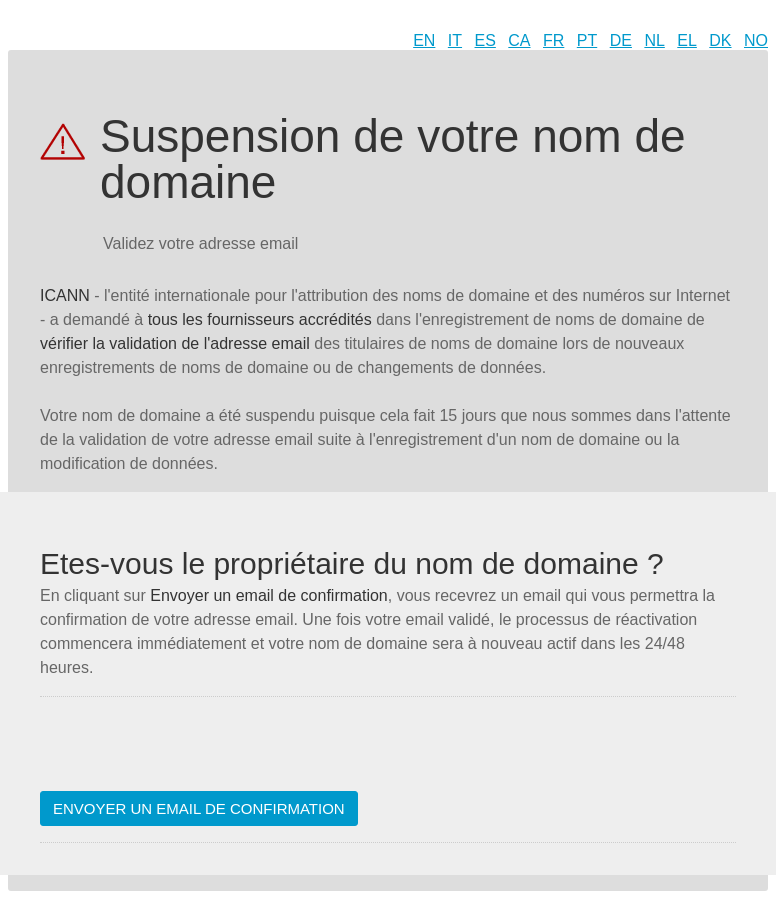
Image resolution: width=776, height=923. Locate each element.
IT (455, 40)
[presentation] (192, 752)
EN (424, 40)
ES (485, 40)
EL (687, 40)
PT (587, 40)
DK (720, 40)
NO (756, 40)
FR (553, 40)
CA (519, 40)
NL (654, 40)
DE (621, 40)
